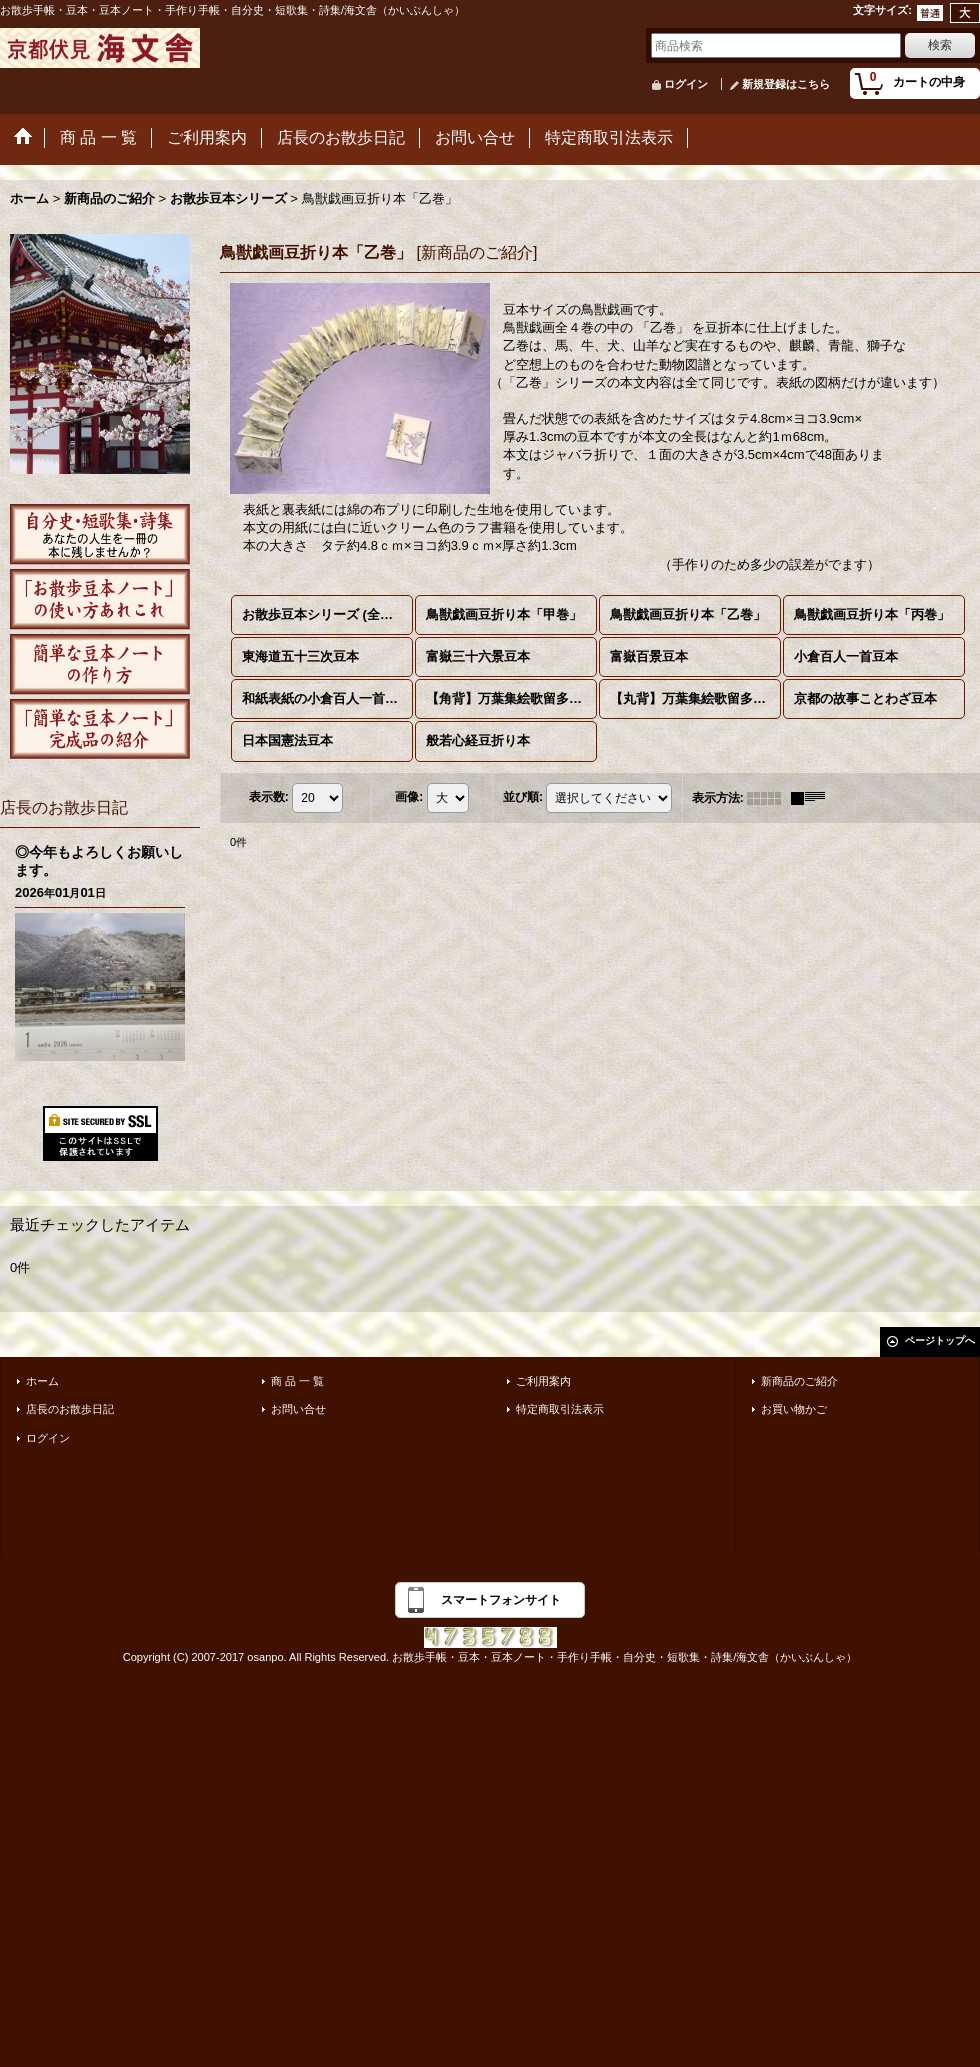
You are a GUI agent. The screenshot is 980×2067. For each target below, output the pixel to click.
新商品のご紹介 (799, 1381)
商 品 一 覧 (297, 1381)
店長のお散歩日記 (70, 1409)
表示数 (269, 797)
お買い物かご (794, 1409)
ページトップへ (940, 1340)
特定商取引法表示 (560, 1409)
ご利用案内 (543, 1381)
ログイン (686, 84)
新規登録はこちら (786, 84)
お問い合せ (298, 1409)
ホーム (42, 1381)
